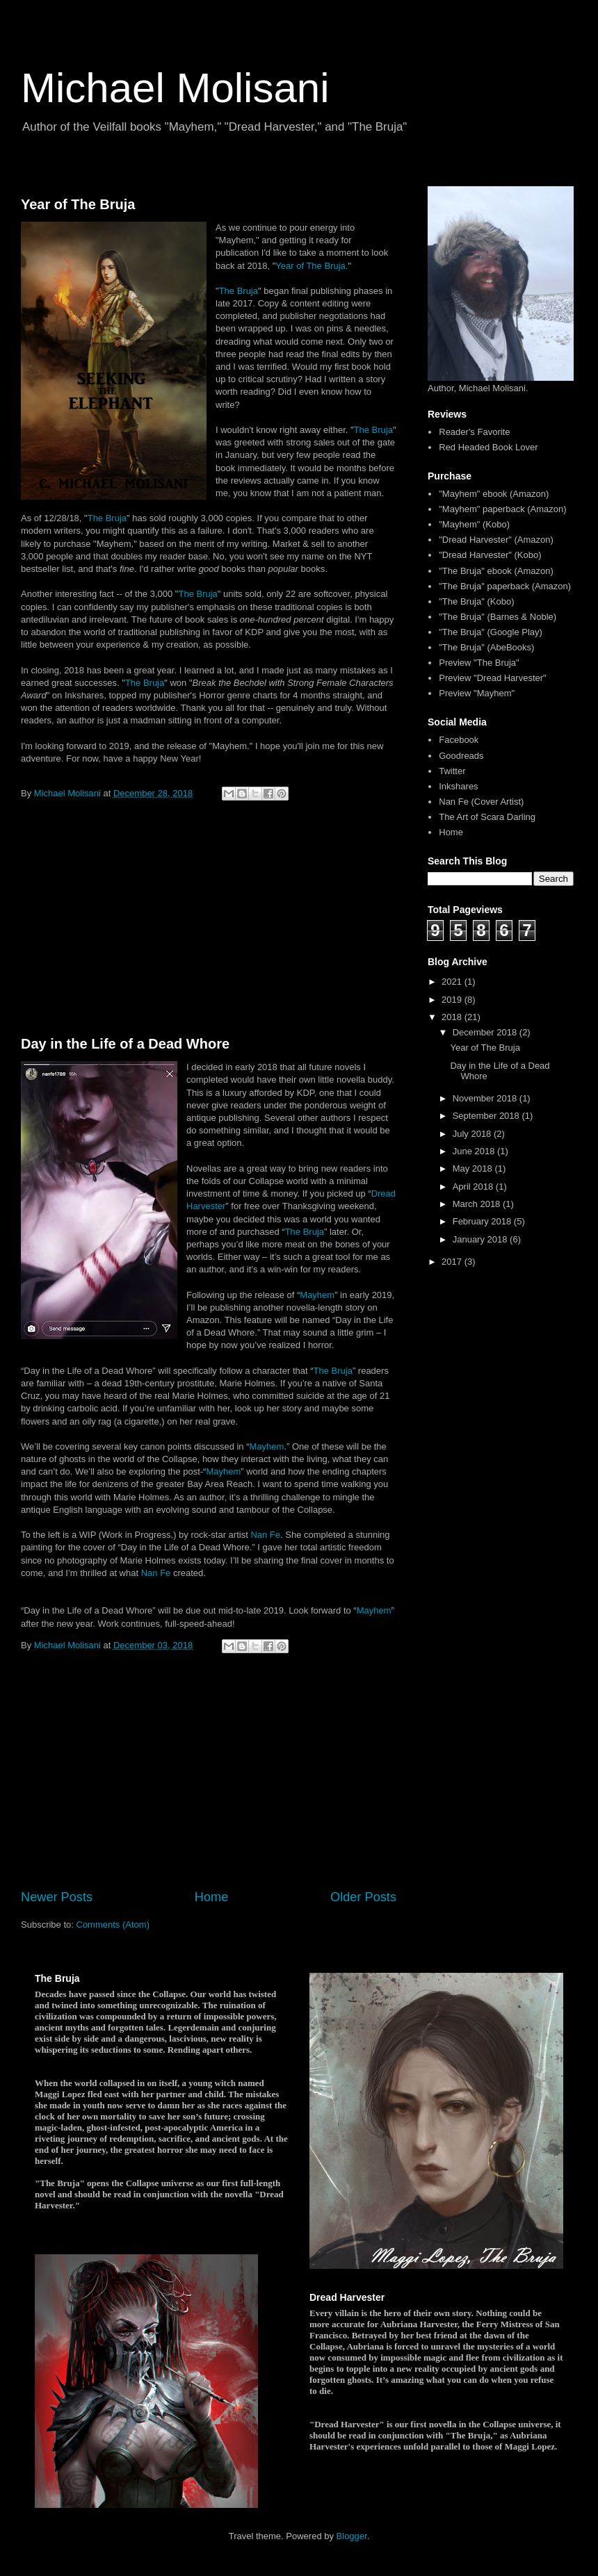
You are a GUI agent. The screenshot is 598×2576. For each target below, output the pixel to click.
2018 (453, 1017)
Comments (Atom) (113, 1924)
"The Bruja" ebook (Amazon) (496, 571)
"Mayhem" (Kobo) (474, 524)
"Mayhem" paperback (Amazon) (502, 509)
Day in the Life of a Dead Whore (125, 1043)
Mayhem (317, 1295)
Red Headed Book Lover (488, 447)
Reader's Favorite (474, 432)
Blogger (352, 2536)
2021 (453, 981)
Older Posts (363, 1897)
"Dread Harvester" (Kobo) (490, 555)
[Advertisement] (208, 920)
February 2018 (483, 1221)
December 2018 (486, 1032)
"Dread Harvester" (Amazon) (496, 539)
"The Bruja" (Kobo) (476, 601)
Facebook (458, 740)
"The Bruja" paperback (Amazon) (505, 586)
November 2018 (486, 1098)
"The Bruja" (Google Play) (490, 632)
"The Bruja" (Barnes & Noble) (497, 617)
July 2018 (473, 1134)
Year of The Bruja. (311, 266)
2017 (453, 1261)
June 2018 (475, 1151)
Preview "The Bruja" (479, 662)
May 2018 (474, 1168)
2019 (453, 999)
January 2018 (481, 1239)
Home (212, 1897)
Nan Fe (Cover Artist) (481, 801)
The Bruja (238, 291)
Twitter (452, 771)
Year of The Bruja (78, 204)
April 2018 (474, 1186)
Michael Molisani (175, 88)
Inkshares (458, 786)
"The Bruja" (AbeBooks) (486, 647)
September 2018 (487, 1115)
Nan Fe (265, 1534)
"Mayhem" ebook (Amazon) (494, 494)
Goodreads (461, 755)
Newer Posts (56, 1897)
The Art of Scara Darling (487, 817)
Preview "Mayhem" (477, 693)
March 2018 (478, 1204)
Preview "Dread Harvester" (492, 678)
